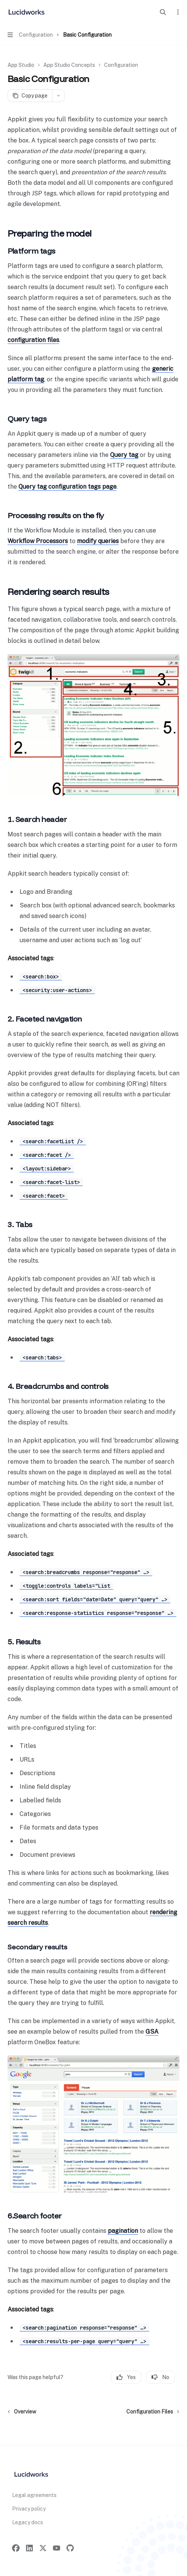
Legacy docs (27, 2522)
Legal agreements (34, 2495)
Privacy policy (29, 2509)
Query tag (124, 454)
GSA (152, 2031)
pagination (123, 2230)
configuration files (33, 340)
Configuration (121, 65)
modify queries (98, 541)
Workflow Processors (38, 541)
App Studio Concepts (69, 65)
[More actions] (177, 12)
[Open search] (163, 12)
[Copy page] (30, 95)
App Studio (21, 65)
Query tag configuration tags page (67, 486)
